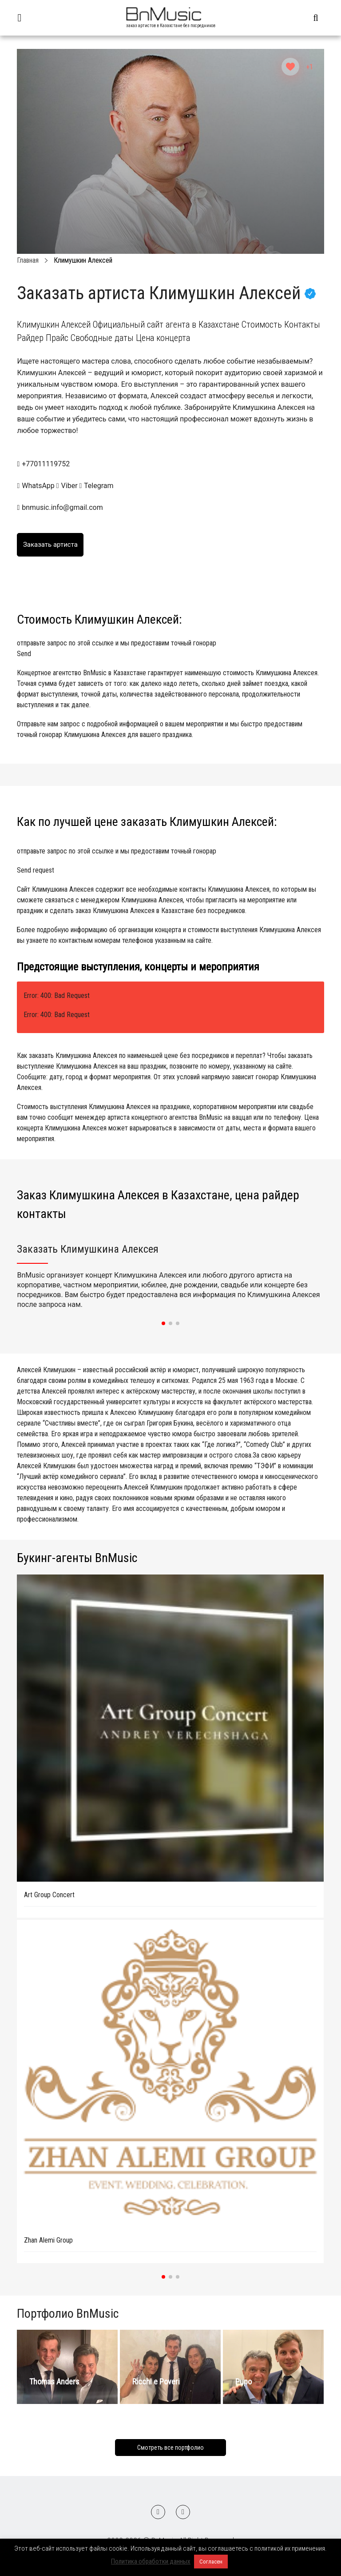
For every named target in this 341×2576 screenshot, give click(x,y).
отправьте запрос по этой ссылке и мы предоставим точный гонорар (170, 649)
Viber (67, 485)
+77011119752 (46, 464)
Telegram (96, 485)
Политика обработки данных (150, 2561)
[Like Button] (290, 67)
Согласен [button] (210, 2561)
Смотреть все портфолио (170, 2447)
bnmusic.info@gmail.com (62, 507)
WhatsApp (36, 485)
